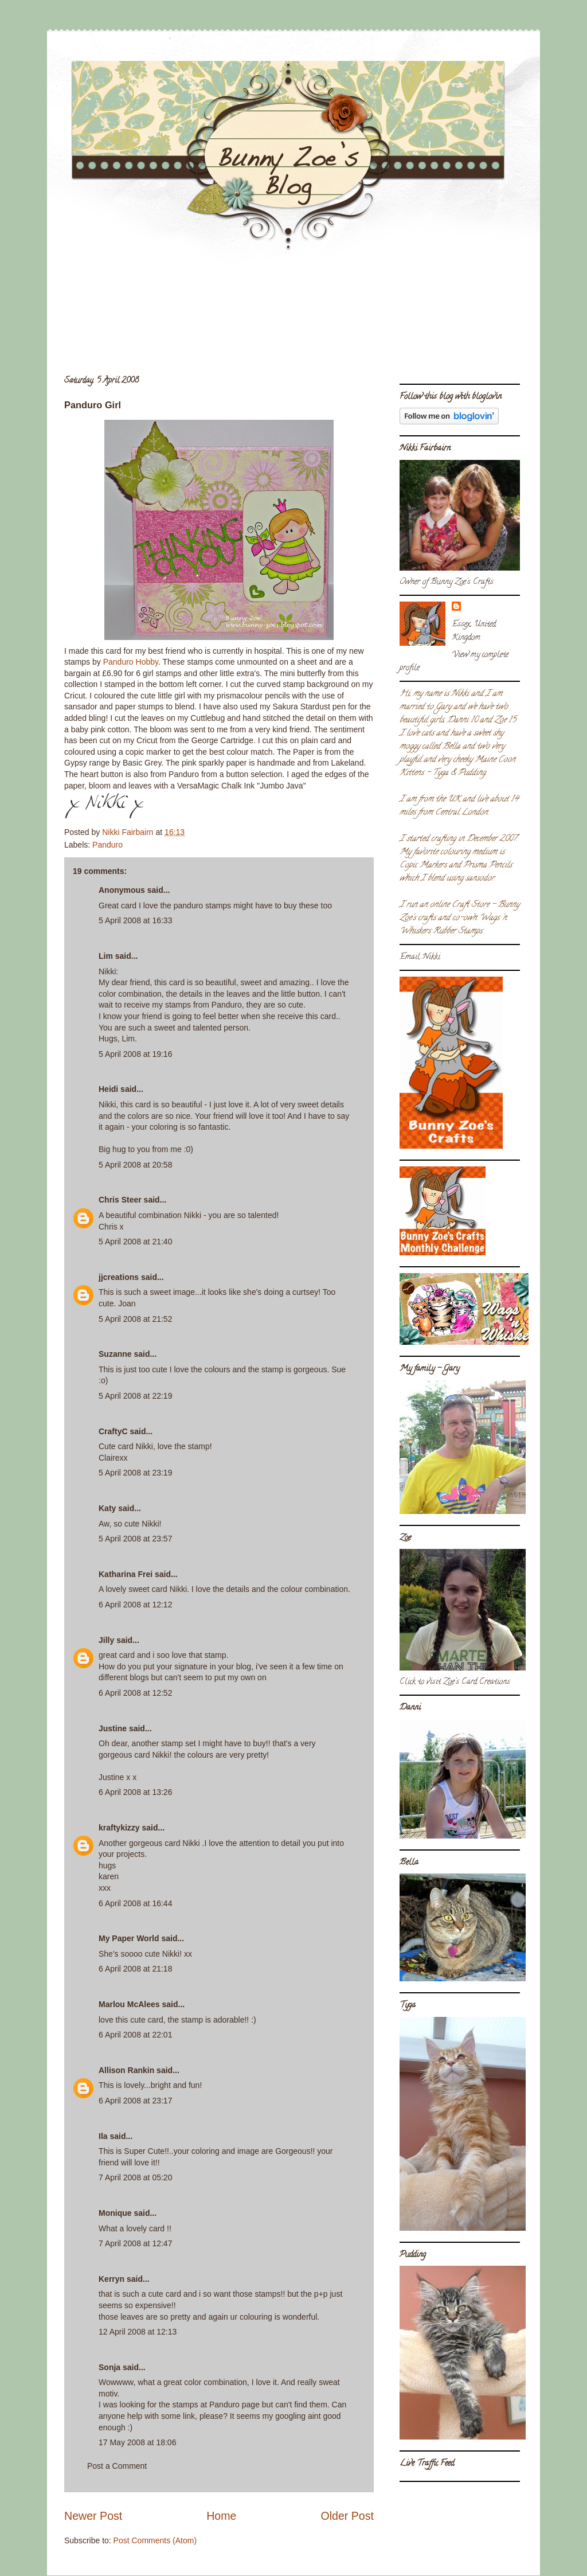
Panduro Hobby (130, 661)
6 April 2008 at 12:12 (135, 1604)
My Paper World (129, 1938)
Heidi (108, 1089)
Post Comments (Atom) (155, 2540)
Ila (103, 2136)
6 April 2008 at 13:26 (135, 1792)
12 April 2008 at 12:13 (138, 2331)
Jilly (106, 1640)
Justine (113, 1728)
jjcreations (119, 1277)
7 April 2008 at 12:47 (135, 2243)
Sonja (109, 2367)
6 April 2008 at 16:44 (135, 1903)
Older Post (347, 2515)
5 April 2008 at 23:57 (135, 1538)
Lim (106, 956)
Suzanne (115, 1354)
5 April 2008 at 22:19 (135, 1395)
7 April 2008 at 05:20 (135, 2177)
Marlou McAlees (129, 2004)
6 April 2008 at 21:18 (135, 1968)
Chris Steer (120, 1199)
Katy (107, 1508)
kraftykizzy (119, 1827)
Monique (115, 2213)
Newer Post (93, 2515)
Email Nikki (420, 957)
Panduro (107, 844)
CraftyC (113, 1431)
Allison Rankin (126, 2070)
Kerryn (111, 2279)
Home (221, 2515)
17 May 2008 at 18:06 (137, 2442)
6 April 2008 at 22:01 (135, 2034)
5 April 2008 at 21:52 (135, 1319)
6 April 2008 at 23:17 (135, 2100)
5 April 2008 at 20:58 (135, 1164)
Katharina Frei (125, 1574)
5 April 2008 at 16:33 (135, 920)
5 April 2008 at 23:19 (135, 1472)
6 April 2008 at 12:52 (135, 1692)
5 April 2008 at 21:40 (135, 1241)
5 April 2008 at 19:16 (135, 1054)
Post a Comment (117, 2465)
